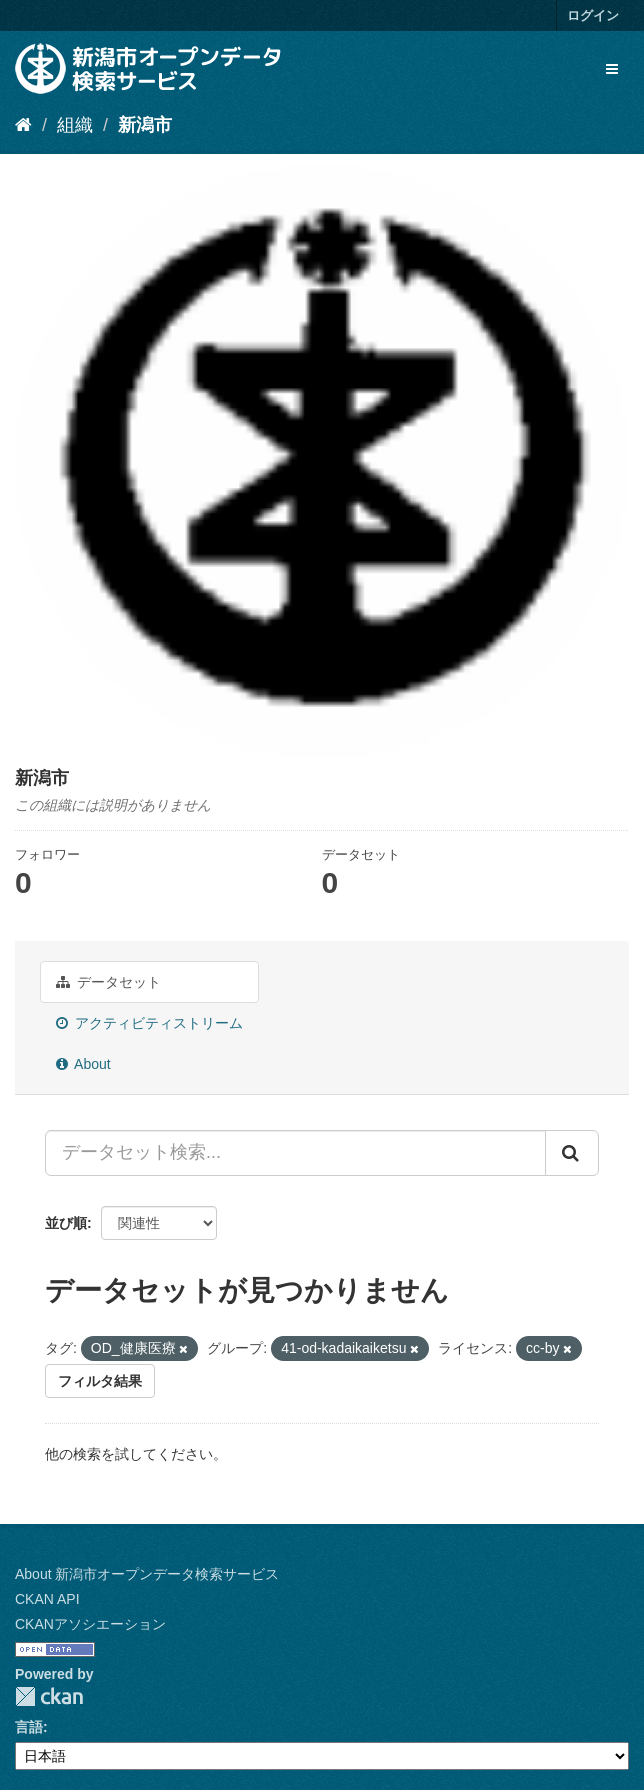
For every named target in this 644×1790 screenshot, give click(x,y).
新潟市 (145, 125)
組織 (75, 125)
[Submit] (572, 1153)
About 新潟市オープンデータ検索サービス (147, 1574)
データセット (108, 982)
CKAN (49, 1696)
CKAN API (47, 1599)
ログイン (593, 15)
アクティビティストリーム (149, 1023)
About (83, 1064)
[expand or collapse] (612, 69)
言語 (29, 1727)
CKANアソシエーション (90, 1624)
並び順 (66, 1223)
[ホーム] (23, 125)
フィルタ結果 (100, 1381)
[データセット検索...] (295, 1153)
